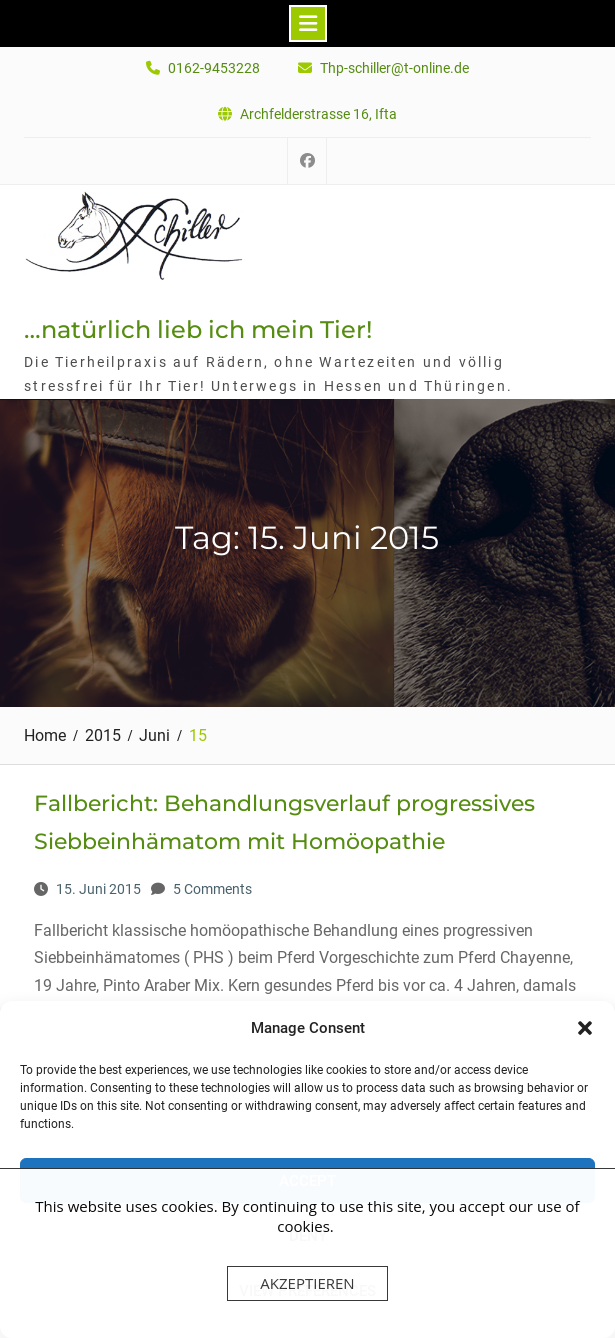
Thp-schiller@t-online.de (394, 68)
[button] (585, 1028)
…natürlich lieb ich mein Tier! (198, 329)
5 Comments (212, 889)
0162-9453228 (214, 68)
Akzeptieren (307, 1283)
